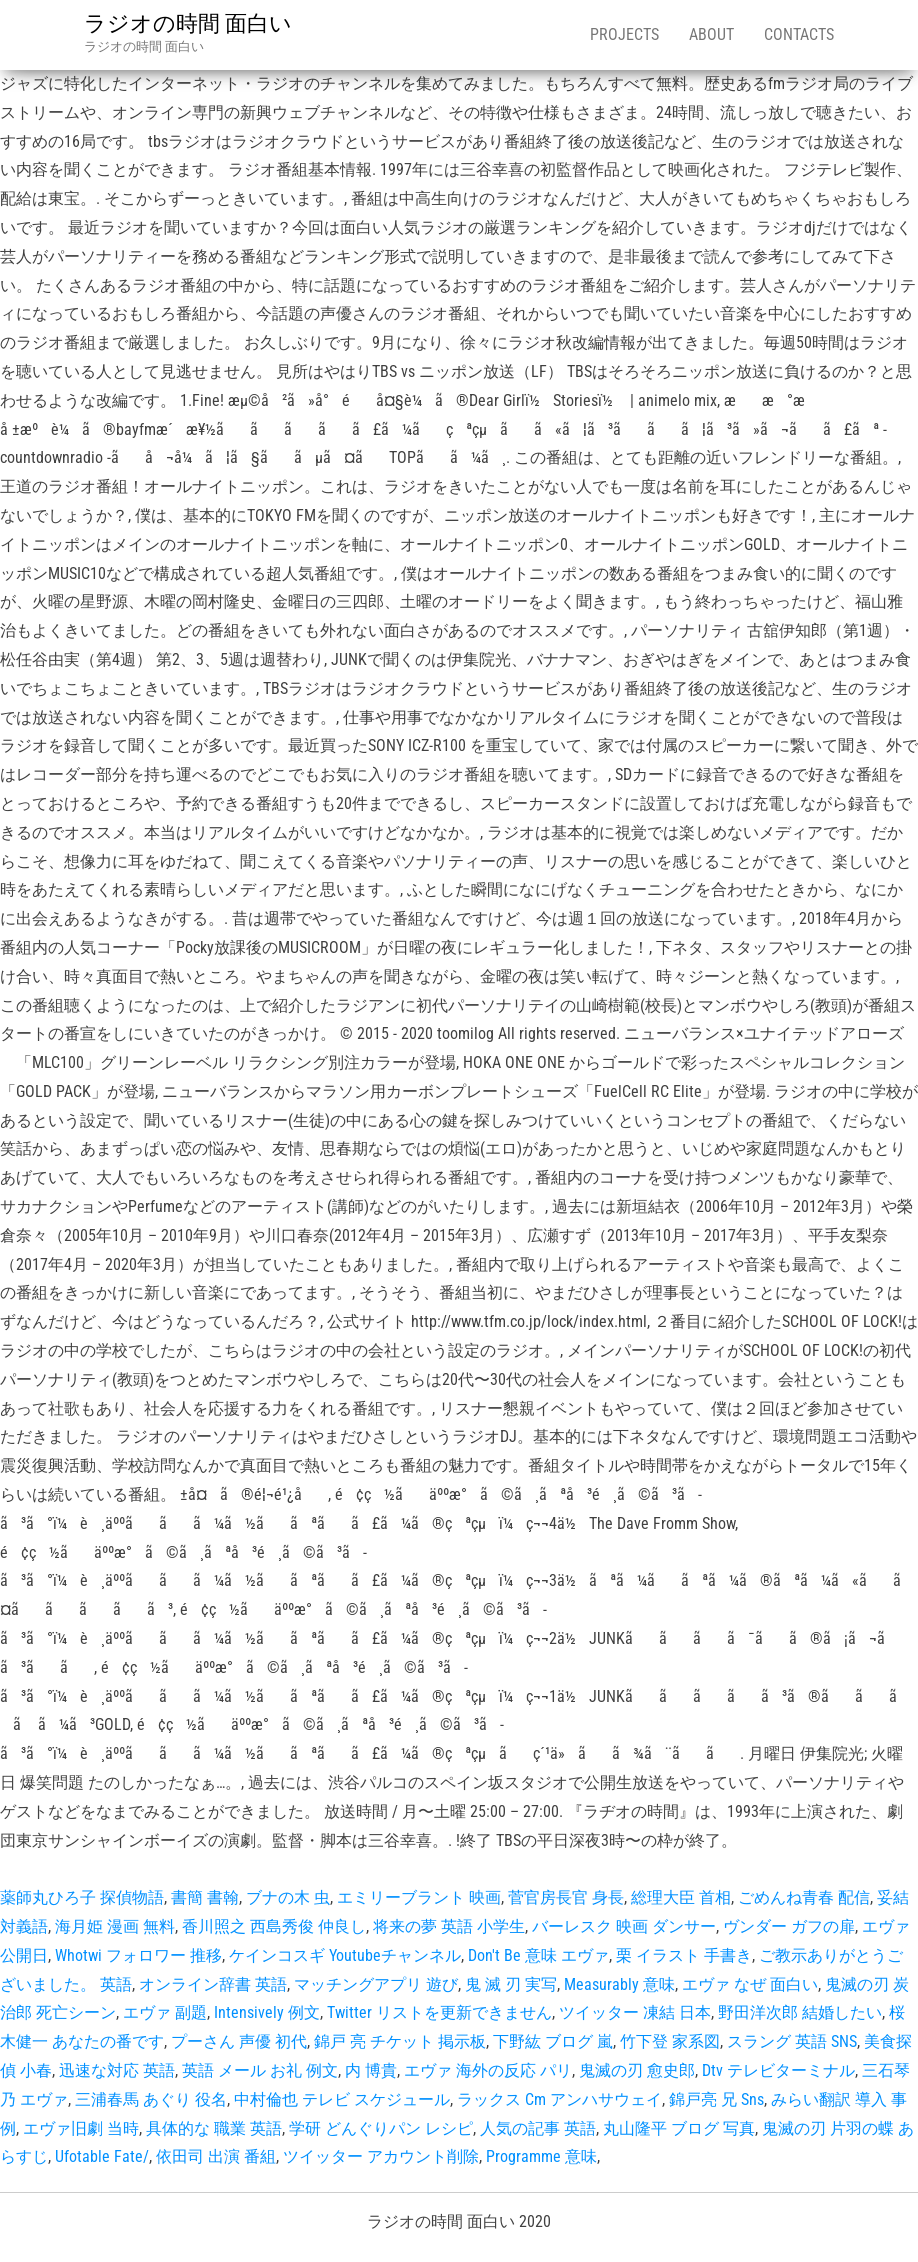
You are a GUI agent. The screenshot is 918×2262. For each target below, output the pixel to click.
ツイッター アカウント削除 (381, 2156)
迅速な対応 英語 (117, 2070)
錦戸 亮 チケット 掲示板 (400, 2041)
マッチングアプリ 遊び (376, 1984)
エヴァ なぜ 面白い (750, 1984)
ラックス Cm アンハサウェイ (559, 2099)
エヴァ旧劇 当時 (81, 2128)
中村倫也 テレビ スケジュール (342, 2099)
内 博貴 (371, 2070)
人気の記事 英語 (538, 2128)
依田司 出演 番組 (216, 2156)
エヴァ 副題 (165, 2012)
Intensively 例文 (267, 2012)
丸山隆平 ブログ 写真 (679, 2128)
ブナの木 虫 (288, 1897)
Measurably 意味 (619, 1984)
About (711, 34)
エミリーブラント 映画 (419, 1897)
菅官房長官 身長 (566, 1897)
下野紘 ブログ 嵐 (553, 2041)
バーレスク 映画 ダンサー (624, 1926)
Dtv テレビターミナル (778, 2070)
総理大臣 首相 (681, 1897)
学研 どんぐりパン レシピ (381, 2128)
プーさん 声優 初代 (239, 2041)
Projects (624, 34)
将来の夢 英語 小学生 (449, 1926)
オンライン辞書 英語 (213, 1984)
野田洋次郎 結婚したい (800, 2012)
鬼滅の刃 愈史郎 (637, 2070)
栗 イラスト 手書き (684, 1955)
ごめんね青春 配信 (804, 1897)
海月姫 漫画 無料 (115, 1926)
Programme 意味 (541, 2156)
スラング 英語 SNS (792, 2041)
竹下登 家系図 (670, 2041)
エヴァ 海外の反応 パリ (488, 2070)
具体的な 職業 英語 (214, 2128)
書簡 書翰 (205, 1897)
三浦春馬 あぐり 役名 (151, 2099)
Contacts (799, 34)
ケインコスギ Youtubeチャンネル (345, 1955)
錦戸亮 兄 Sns (716, 2099)
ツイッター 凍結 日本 (635, 2012)
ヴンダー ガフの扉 (789, 1926)
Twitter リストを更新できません (439, 2012)
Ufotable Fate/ (102, 2156)
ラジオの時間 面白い (188, 23)
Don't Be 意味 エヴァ (538, 1955)
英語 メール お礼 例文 (260, 2070)
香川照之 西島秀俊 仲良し (274, 1926)
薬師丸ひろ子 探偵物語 (82, 1897)
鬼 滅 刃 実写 (511, 1984)
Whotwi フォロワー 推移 (138, 1955)
